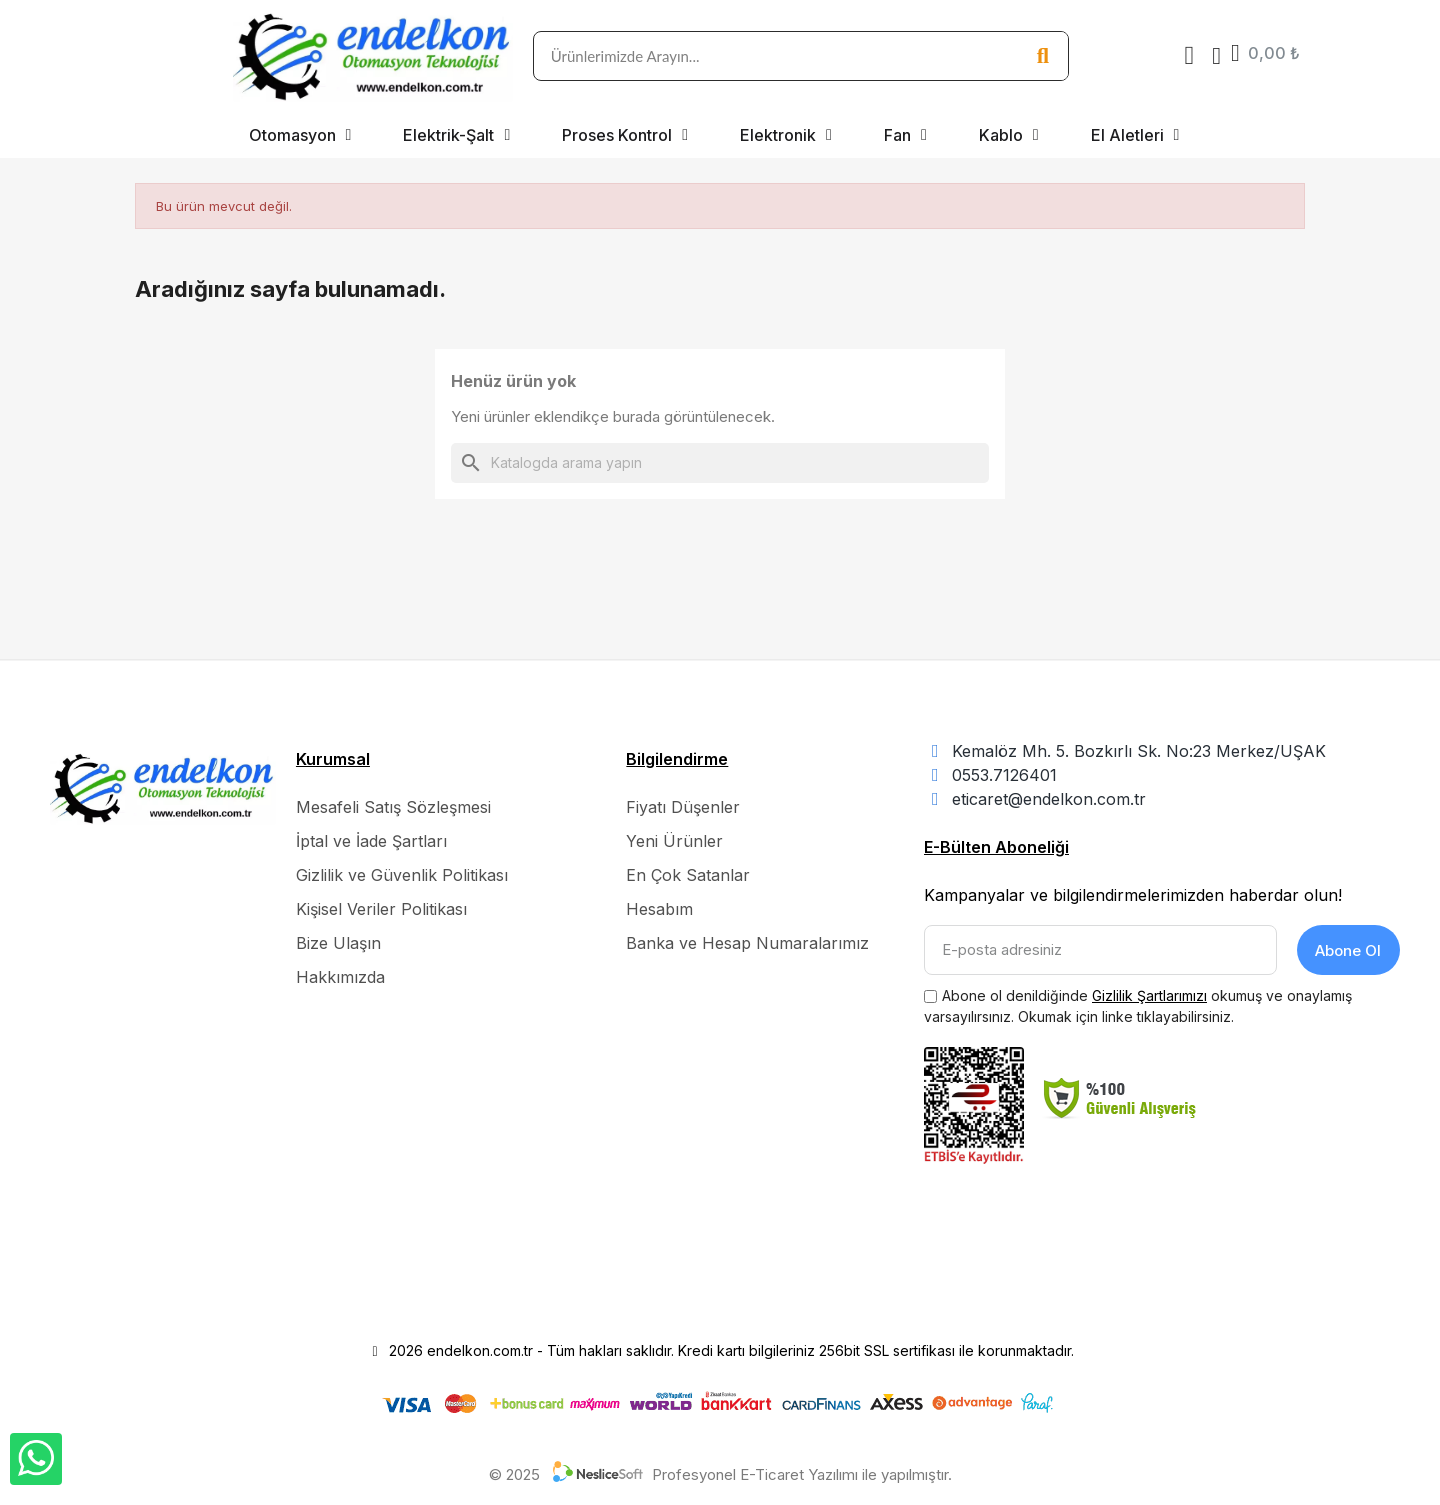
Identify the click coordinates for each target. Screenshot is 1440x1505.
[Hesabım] (1216, 56)
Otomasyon (300, 135)
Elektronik (786, 135)
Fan (905, 135)
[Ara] (720, 463)
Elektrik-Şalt (456, 135)
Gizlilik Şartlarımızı (1149, 995)
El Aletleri (1135, 135)
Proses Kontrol (625, 135)
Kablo (1009, 135)
